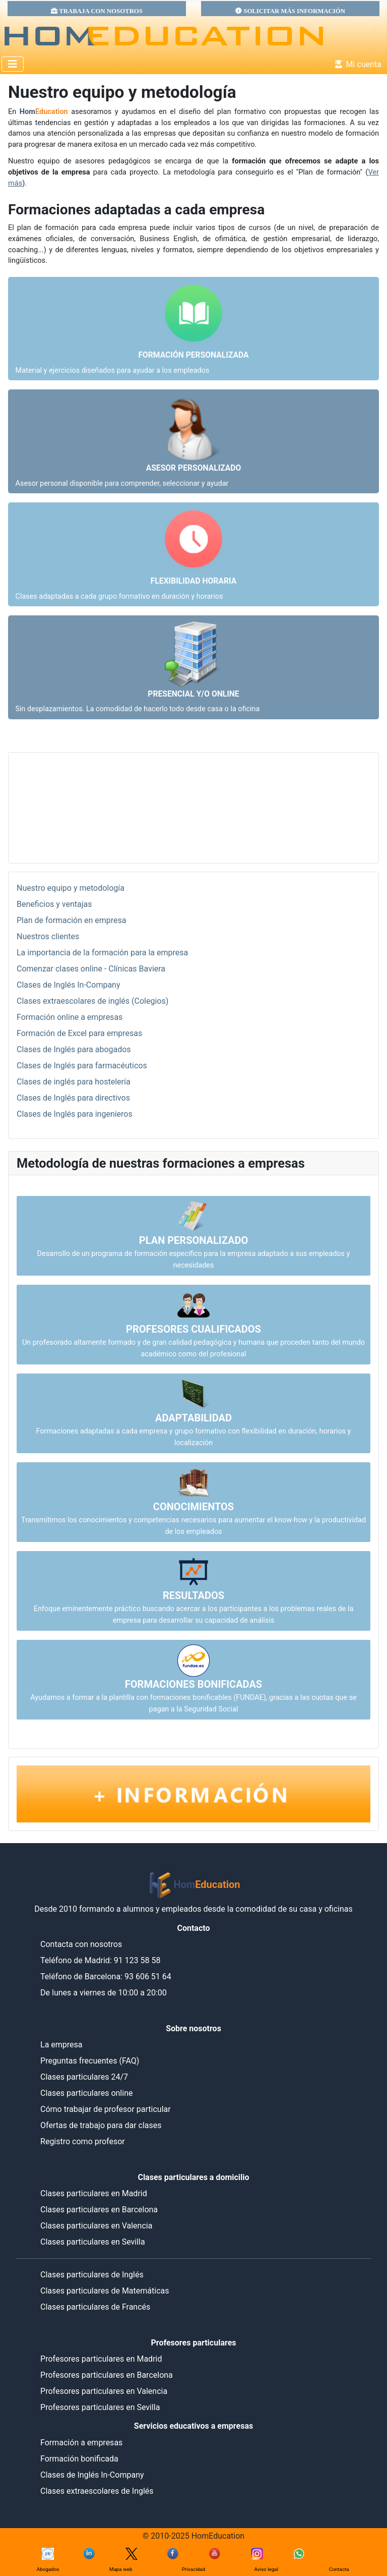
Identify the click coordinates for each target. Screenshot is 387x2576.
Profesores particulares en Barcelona (106, 2375)
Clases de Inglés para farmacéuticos (82, 1065)
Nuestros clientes (48, 936)
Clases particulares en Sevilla (92, 2242)
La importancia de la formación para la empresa (102, 952)
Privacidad (193, 2569)
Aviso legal (266, 2569)
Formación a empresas (81, 2442)
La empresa (61, 2044)
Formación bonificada (79, 2459)
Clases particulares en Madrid (93, 2193)
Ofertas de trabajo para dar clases (101, 2125)
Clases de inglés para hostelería (74, 1081)
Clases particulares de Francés (95, 2307)
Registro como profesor (82, 2141)
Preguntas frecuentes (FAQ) (89, 2061)
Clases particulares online (86, 2093)
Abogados (48, 2569)
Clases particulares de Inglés (92, 2274)
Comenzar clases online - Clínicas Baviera (91, 969)
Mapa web (121, 2569)
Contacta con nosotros (81, 1944)
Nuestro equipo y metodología (70, 888)
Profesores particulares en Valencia (103, 2391)
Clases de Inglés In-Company (68, 985)
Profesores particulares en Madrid (101, 2359)
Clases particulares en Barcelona (99, 2209)
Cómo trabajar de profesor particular (105, 2109)
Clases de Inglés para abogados (74, 1049)
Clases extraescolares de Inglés (97, 2491)
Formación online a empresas (69, 1017)
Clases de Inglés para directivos (73, 1098)
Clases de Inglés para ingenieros (75, 1114)
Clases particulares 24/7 (84, 2077)
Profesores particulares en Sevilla (100, 2407)
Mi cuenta (356, 64)
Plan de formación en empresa (71, 920)
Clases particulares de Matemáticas (104, 2291)
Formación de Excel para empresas (79, 1033)
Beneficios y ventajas (54, 904)
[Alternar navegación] (13, 64)
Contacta (339, 2569)
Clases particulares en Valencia (96, 2225)
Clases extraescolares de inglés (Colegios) (92, 1001)
